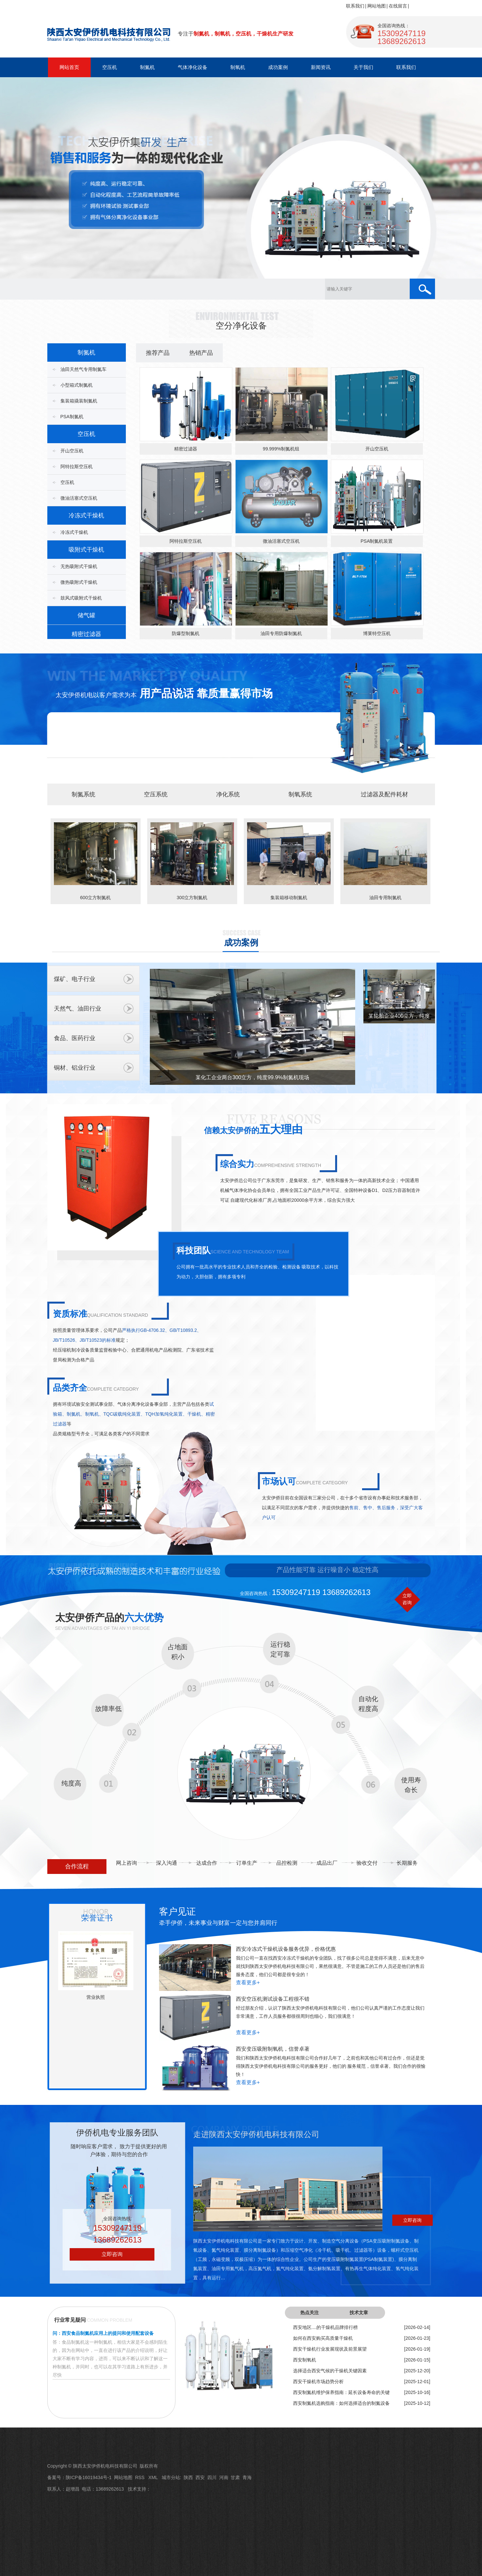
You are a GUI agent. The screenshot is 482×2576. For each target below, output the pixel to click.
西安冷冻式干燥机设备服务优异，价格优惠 (286, 1949)
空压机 (109, 67)
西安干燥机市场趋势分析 (318, 2381)
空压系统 (156, 794)
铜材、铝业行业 (74, 1067)
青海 (247, 2477)
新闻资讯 (321, 67)
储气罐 (86, 615)
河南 (223, 2477)
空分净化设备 (241, 326)
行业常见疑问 (70, 2320)
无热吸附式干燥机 (78, 566)
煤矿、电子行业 (74, 979)
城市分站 (171, 2477)
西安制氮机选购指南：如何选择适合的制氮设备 (341, 2403)
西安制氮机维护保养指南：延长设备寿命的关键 (341, 2392)
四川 (212, 2477)
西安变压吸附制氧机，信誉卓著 (273, 2049)
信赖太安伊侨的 (253, 1130)
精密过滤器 (86, 634)
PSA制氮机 (71, 416)
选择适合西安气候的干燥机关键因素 (330, 2370)
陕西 (188, 2477)
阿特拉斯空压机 (76, 466)
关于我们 (363, 67)
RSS (140, 2477)
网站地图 (376, 6)
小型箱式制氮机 (76, 385)
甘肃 (235, 2477)
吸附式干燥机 (86, 549)
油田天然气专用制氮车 (83, 369)
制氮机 (147, 67)
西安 (200, 2477)
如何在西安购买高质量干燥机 (323, 2338)
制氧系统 (300, 794)
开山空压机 (71, 450)
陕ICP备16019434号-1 (89, 2477)
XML (154, 2477)
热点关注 (309, 2312)
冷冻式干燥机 (86, 515)
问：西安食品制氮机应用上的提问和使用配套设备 (103, 2333)
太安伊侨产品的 (109, 1617)
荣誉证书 (97, 1917)
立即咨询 (112, 2254)
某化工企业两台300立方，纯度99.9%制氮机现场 (252, 1077)
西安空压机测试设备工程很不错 (273, 1999)
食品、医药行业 (74, 1038)
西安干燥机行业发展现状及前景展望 (330, 2349)
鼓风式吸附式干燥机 (81, 598)
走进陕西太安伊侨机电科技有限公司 (256, 2134)
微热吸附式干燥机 (78, 582)
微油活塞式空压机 (78, 498)
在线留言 (398, 6)
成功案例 (278, 67)
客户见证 (177, 1911)
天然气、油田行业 (77, 1008)
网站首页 (69, 67)
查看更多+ (248, 1982)
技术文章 (359, 2312)
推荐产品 (158, 353)
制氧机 (237, 67)
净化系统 (228, 794)
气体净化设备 (192, 67)
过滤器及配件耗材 (384, 794)
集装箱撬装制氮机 (78, 400)
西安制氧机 (304, 2359)
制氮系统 (83, 794)
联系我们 (355, 6)
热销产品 (201, 353)
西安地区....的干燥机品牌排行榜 (325, 2327)
